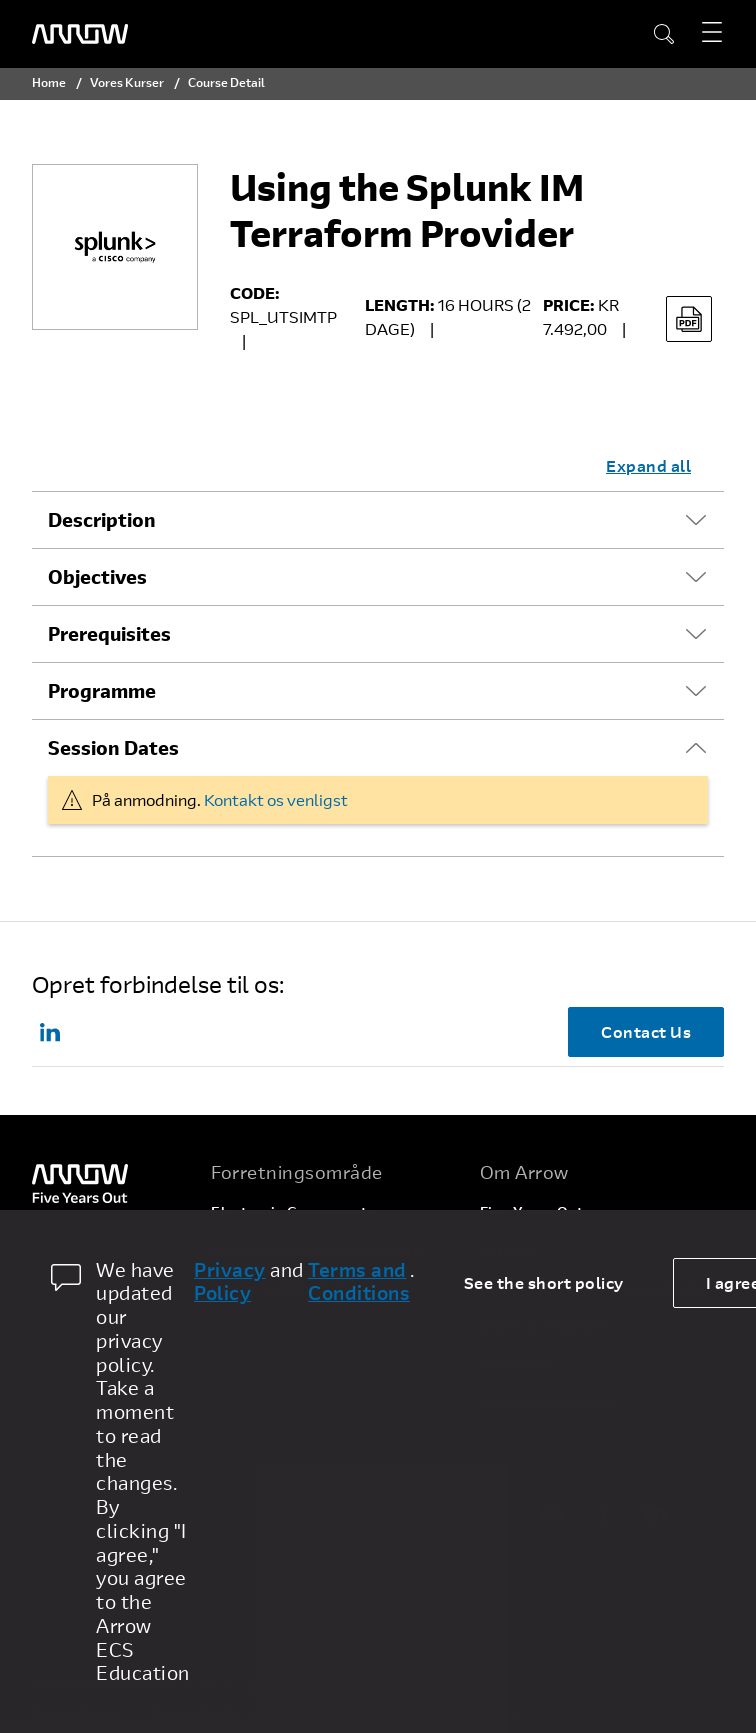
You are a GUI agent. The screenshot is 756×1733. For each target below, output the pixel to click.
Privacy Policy (230, 1282)
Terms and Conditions (359, 1282)
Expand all (648, 465)
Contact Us (646, 1031)
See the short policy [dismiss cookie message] (544, 1282)
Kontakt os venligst (276, 799)
